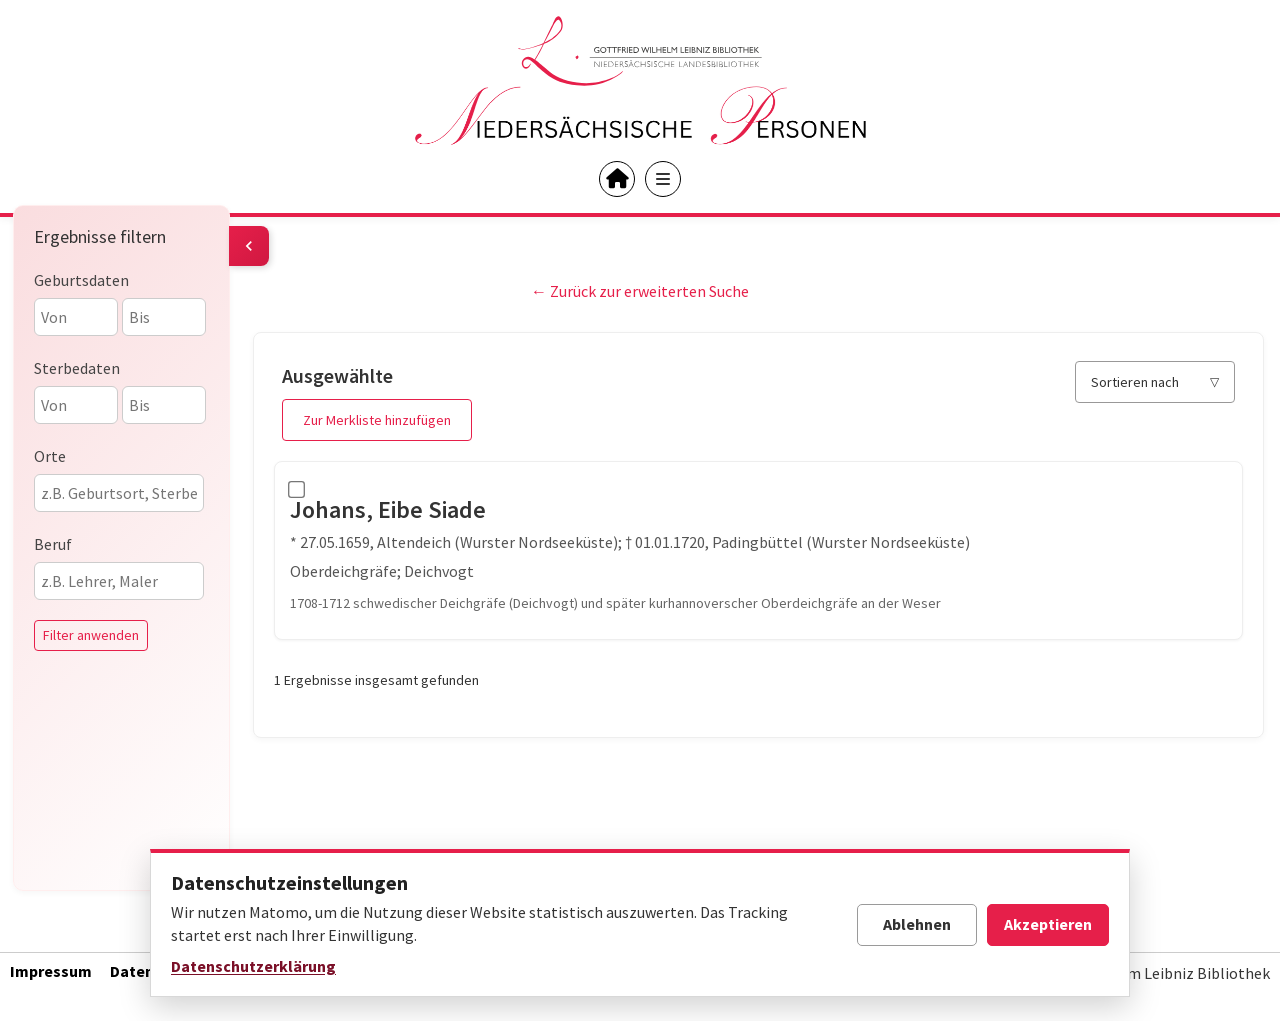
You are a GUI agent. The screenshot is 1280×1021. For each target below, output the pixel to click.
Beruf (53, 544)
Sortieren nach (1135, 382)
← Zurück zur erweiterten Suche (640, 291)
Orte (50, 456)
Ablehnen (917, 924)
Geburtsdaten (81, 280)
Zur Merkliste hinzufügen (377, 420)
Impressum (51, 971)
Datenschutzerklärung (253, 966)
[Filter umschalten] (249, 246)
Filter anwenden (91, 635)
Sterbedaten (77, 368)
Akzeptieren (1048, 924)
